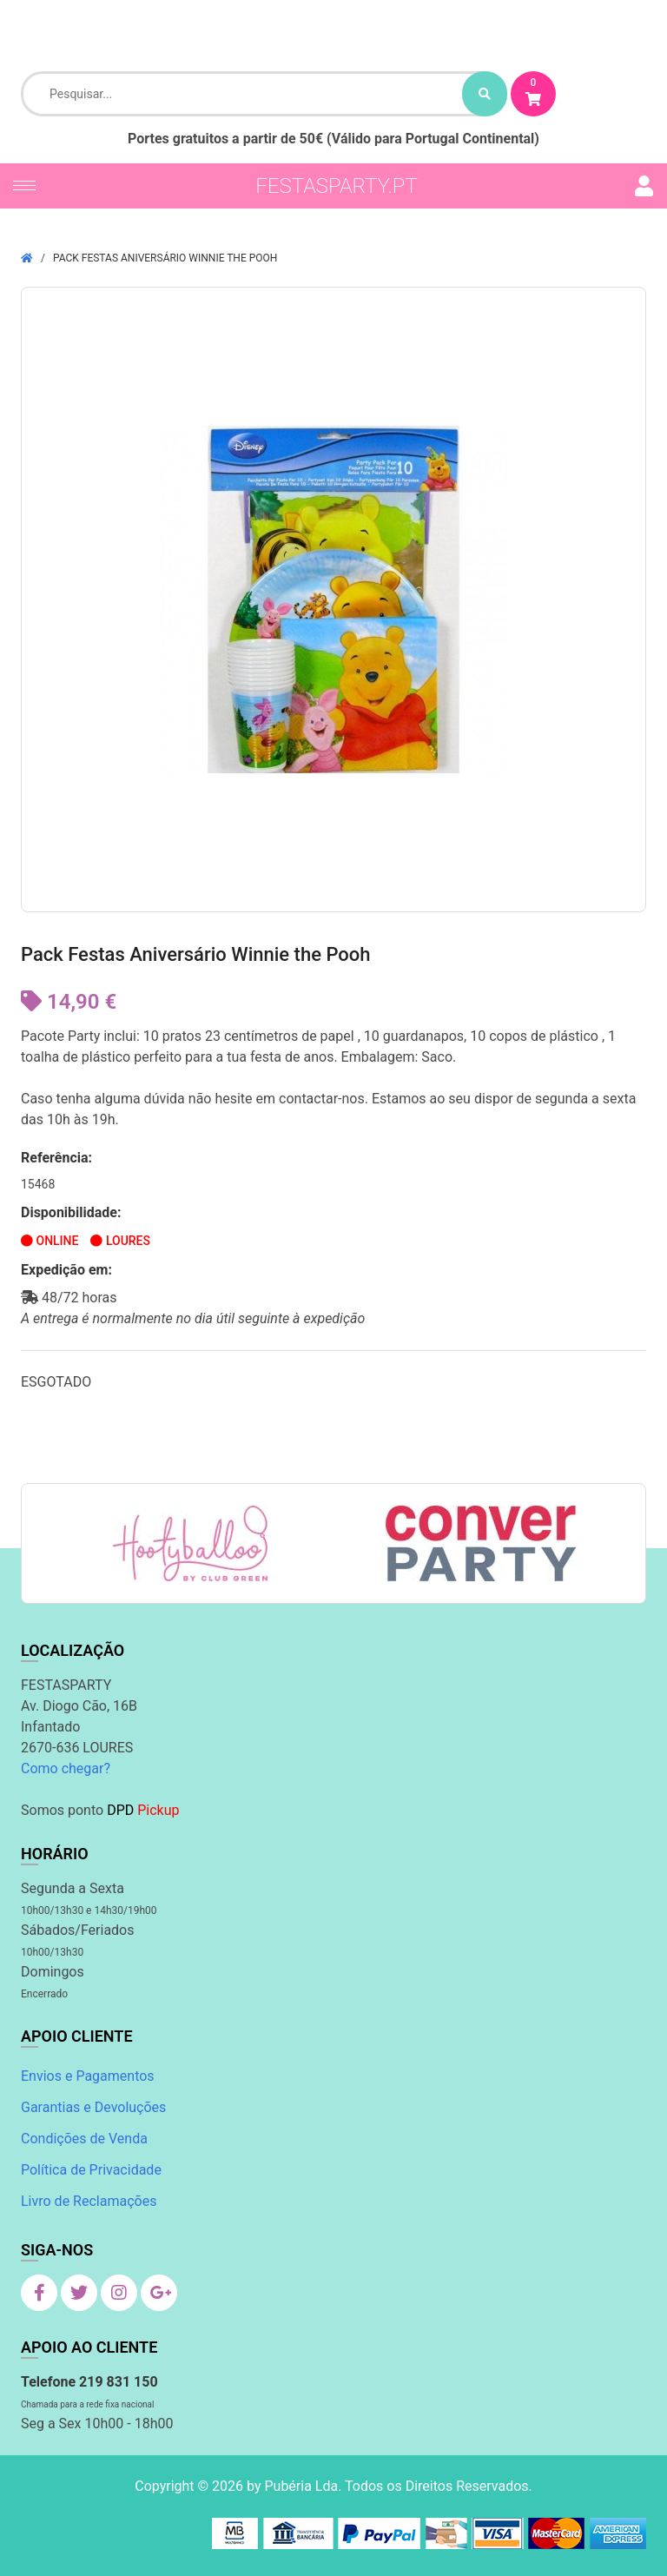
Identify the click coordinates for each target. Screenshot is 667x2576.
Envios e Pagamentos (88, 2076)
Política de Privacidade (91, 2170)
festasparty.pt (336, 186)
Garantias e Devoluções (93, 2107)
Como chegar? (65, 1768)
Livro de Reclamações (88, 2201)
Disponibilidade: (71, 1212)
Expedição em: (66, 1270)
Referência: (56, 1157)
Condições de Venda (84, 2138)
